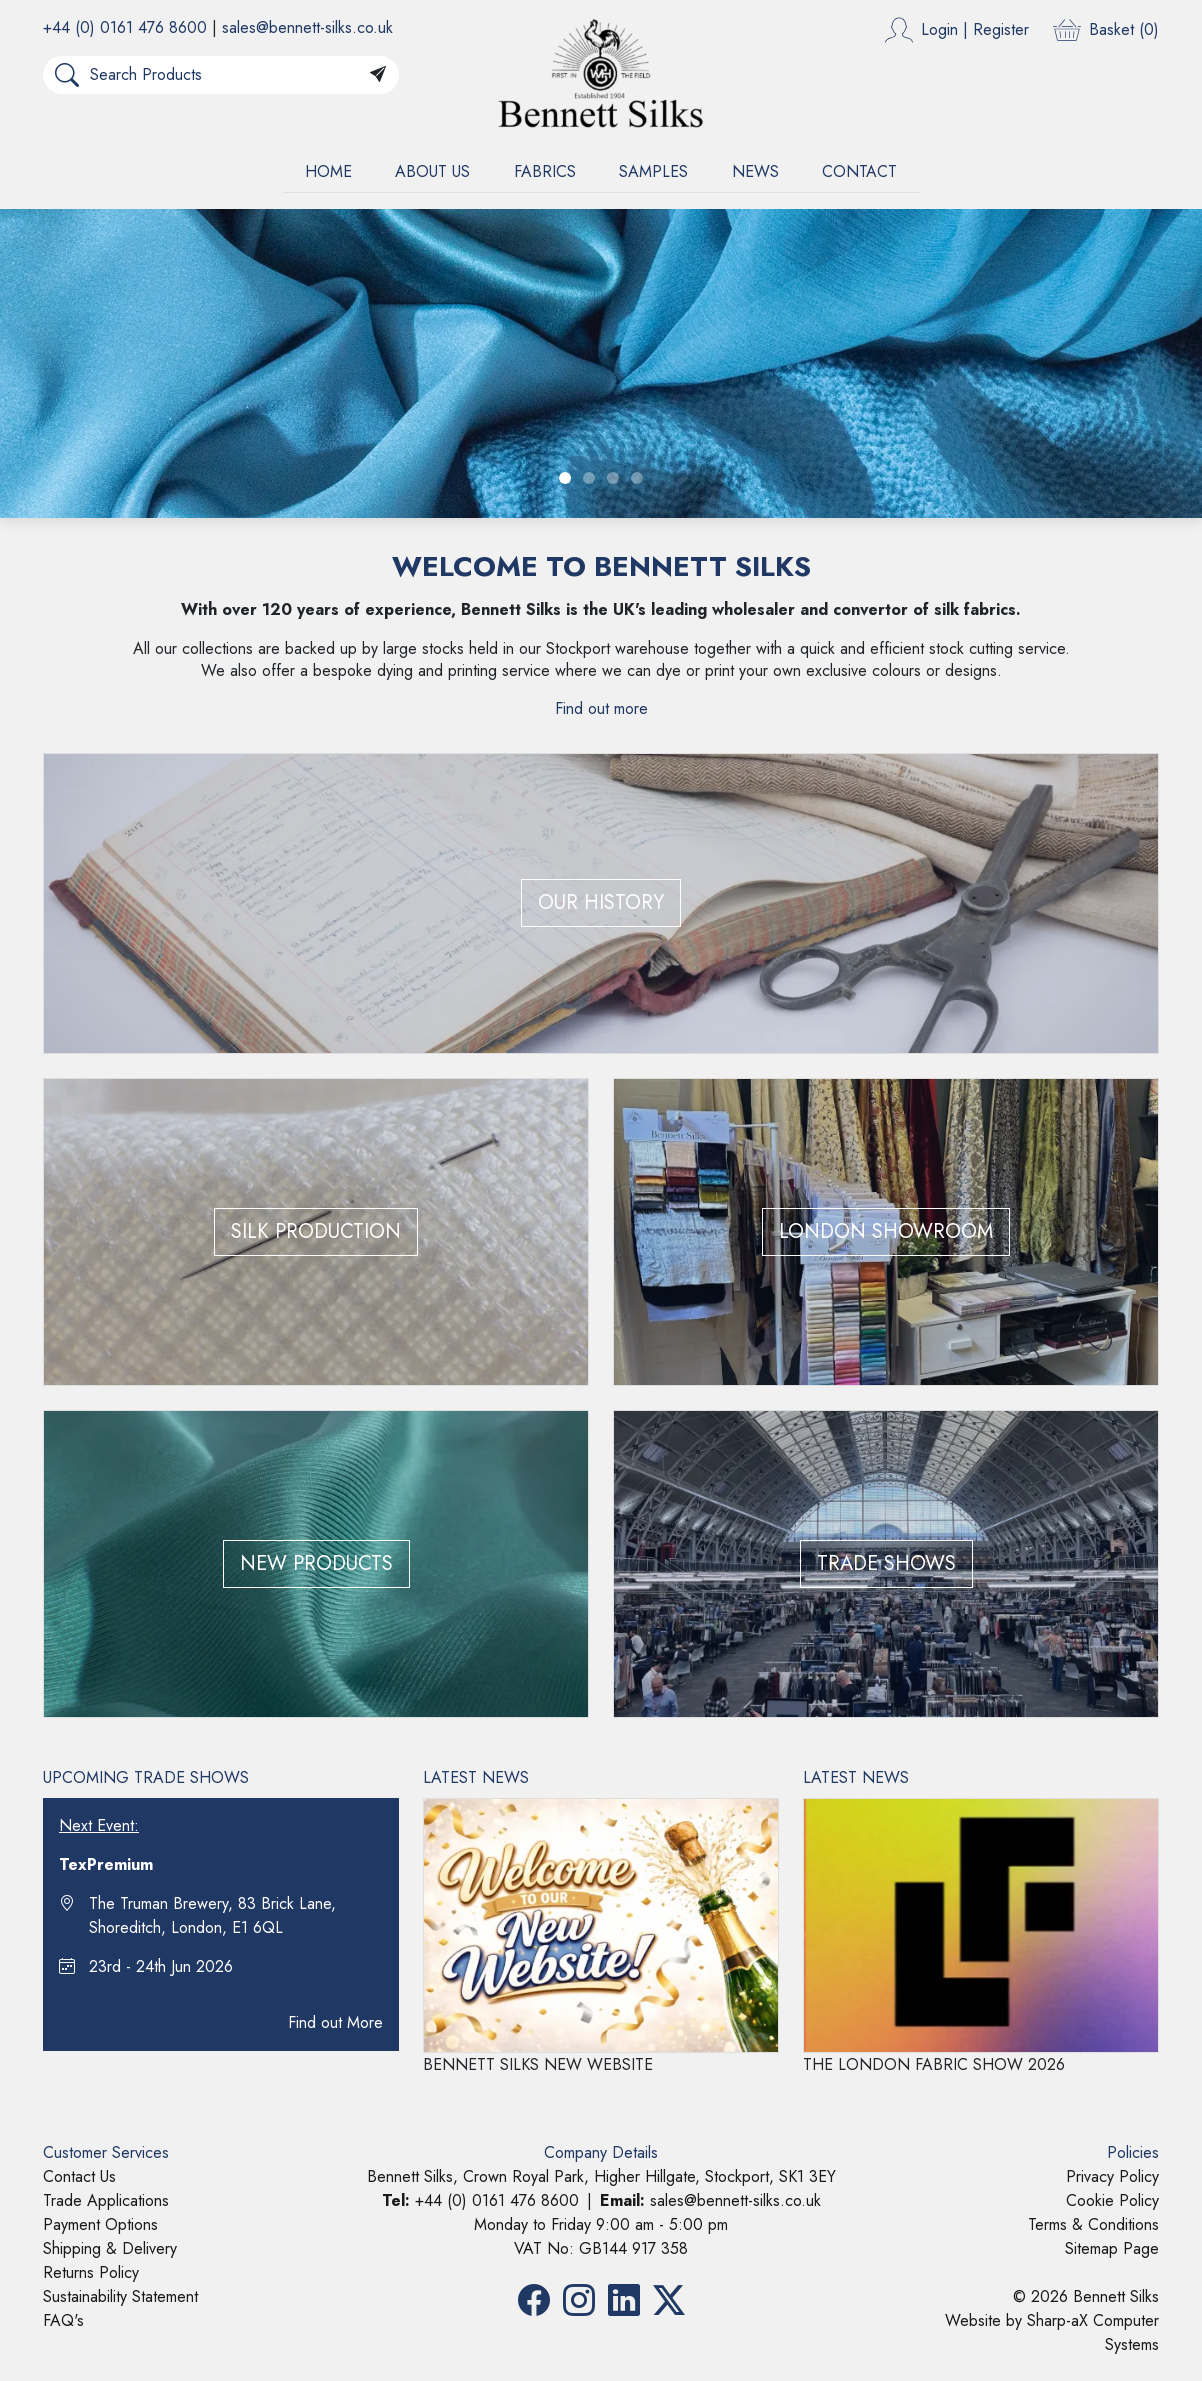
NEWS (755, 171)
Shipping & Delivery (110, 2248)
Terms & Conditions (1093, 2224)
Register (1001, 29)
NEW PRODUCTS (316, 1563)
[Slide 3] (613, 478)
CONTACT (859, 171)
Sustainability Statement (120, 2296)
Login (939, 29)
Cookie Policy (1112, 2200)
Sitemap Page (1112, 2248)
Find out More (335, 2022)
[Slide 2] (589, 478)
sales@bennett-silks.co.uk (307, 27)
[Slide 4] (637, 478)
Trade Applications (106, 2200)
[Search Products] (224, 75)
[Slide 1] (565, 478)
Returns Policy (91, 2272)
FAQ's (63, 2320)
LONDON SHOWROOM (886, 1231)
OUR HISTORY (601, 902)
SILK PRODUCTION (316, 1231)
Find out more (601, 708)
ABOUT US (432, 171)
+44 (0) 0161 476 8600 (125, 27)
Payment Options (100, 2224)
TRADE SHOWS (886, 1563)
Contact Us (79, 2176)
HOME (328, 171)
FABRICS (545, 171)
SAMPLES (653, 171)
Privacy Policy (1112, 2176)
